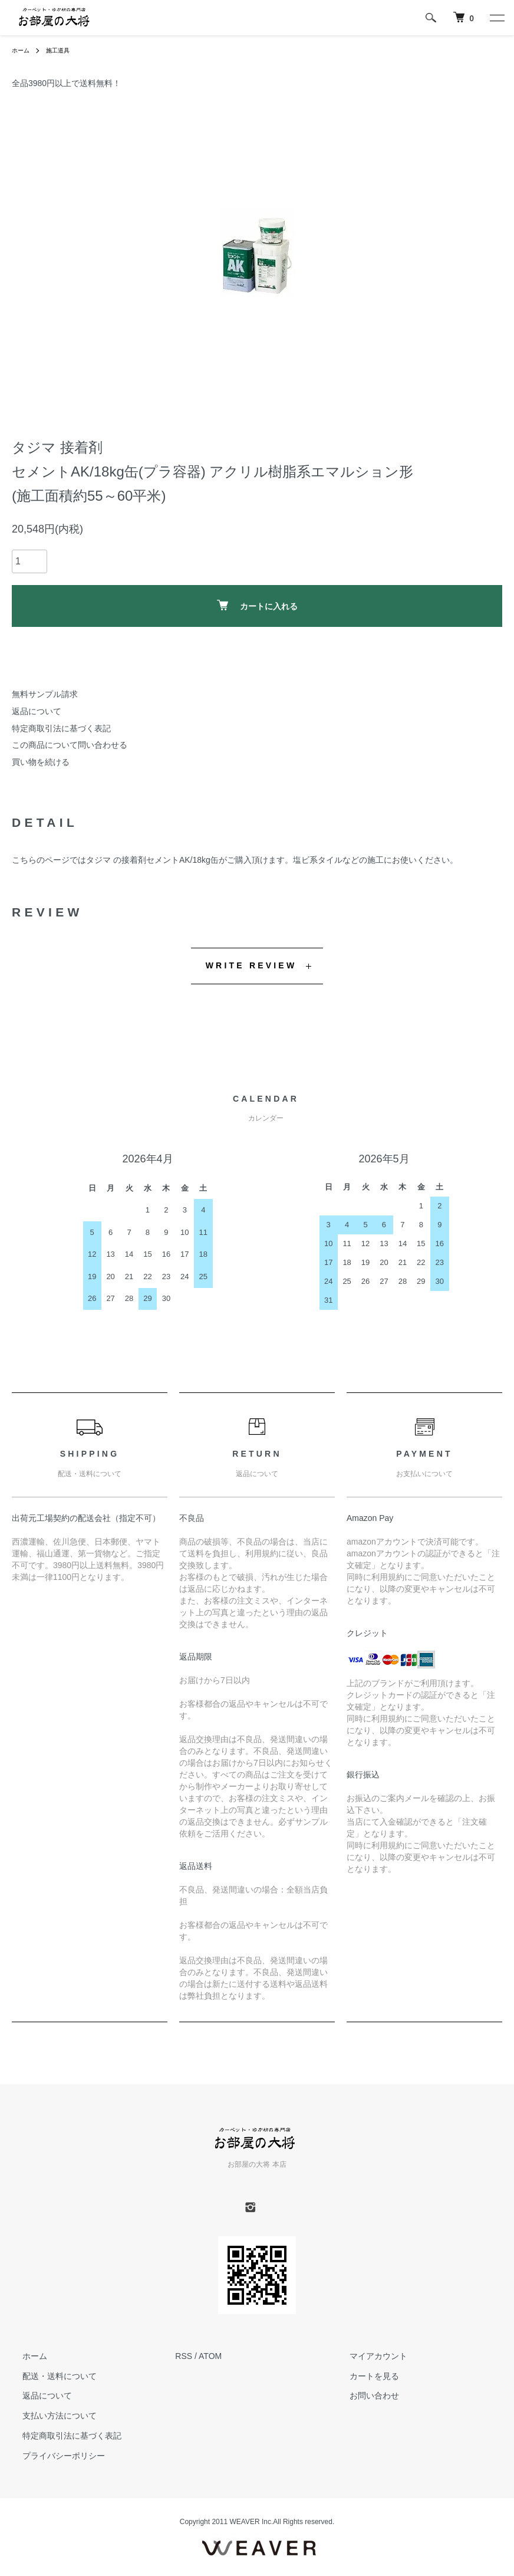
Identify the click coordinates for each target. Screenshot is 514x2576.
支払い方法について (49, 2415)
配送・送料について (49, 2375)
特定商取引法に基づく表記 (61, 728)
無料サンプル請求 (45, 694)
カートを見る (363, 2375)
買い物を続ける (41, 762)
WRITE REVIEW (251, 965)
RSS (183, 2356)
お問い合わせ (363, 2395)
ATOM (210, 2356)
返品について (36, 711)
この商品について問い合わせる (69, 745)
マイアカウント (368, 2356)
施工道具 (64, 50)
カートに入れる (257, 605)
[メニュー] (496, 17)
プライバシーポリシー (53, 2455)
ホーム (22, 50)
